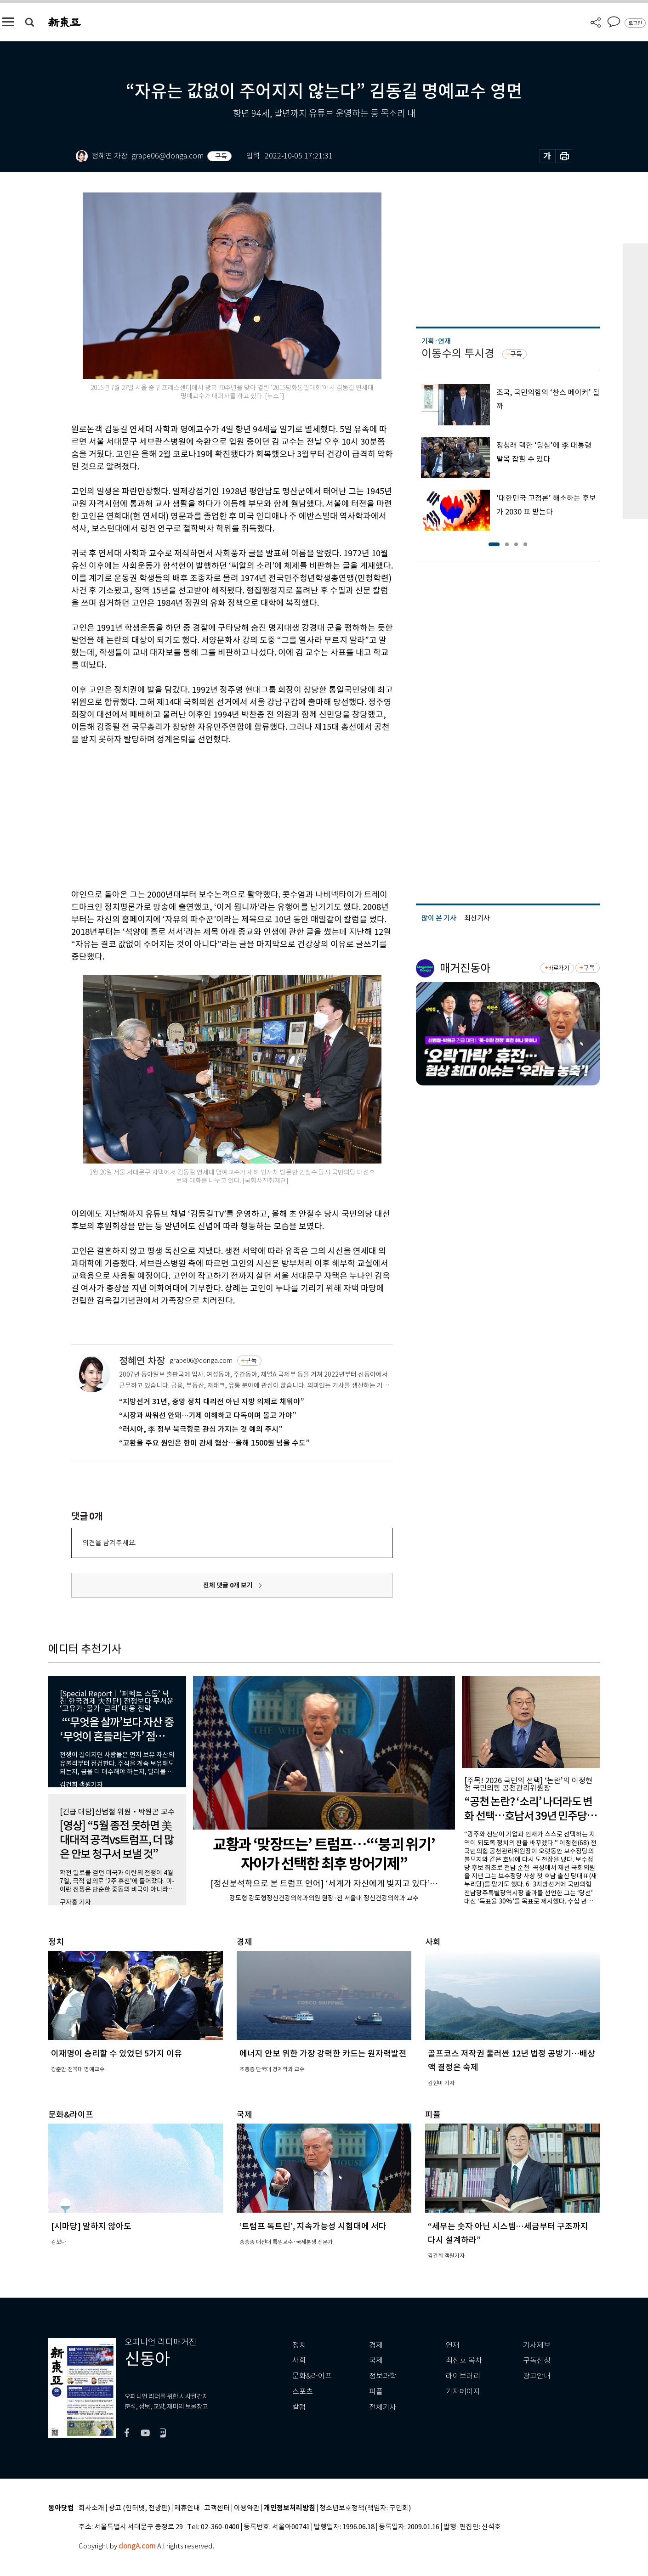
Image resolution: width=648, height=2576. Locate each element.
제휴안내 (187, 2508)
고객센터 (217, 2508)
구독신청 (537, 2360)
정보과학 (383, 2376)
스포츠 (302, 2391)
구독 (221, 156)
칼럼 (299, 2407)
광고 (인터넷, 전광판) (139, 2508)
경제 (376, 2345)
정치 (299, 2345)
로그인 (635, 23)
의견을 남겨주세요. (109, 1542)
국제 (376, 2360)
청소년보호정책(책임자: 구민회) (365, 2508)
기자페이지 (463, 2391)
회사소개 (91, 2508)
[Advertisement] (209, 815)
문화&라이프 (312, 2376)
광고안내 (537, 2376)
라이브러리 (463, 2376)
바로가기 (558, 968)
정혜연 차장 (142, 1361)
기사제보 (537, 2345)
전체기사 (383, 2407)
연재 (453, 2345)
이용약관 (247, 2508)
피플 (376, 2391)
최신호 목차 (464, 2360)
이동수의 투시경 (458, 353)
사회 (299, 2360)
